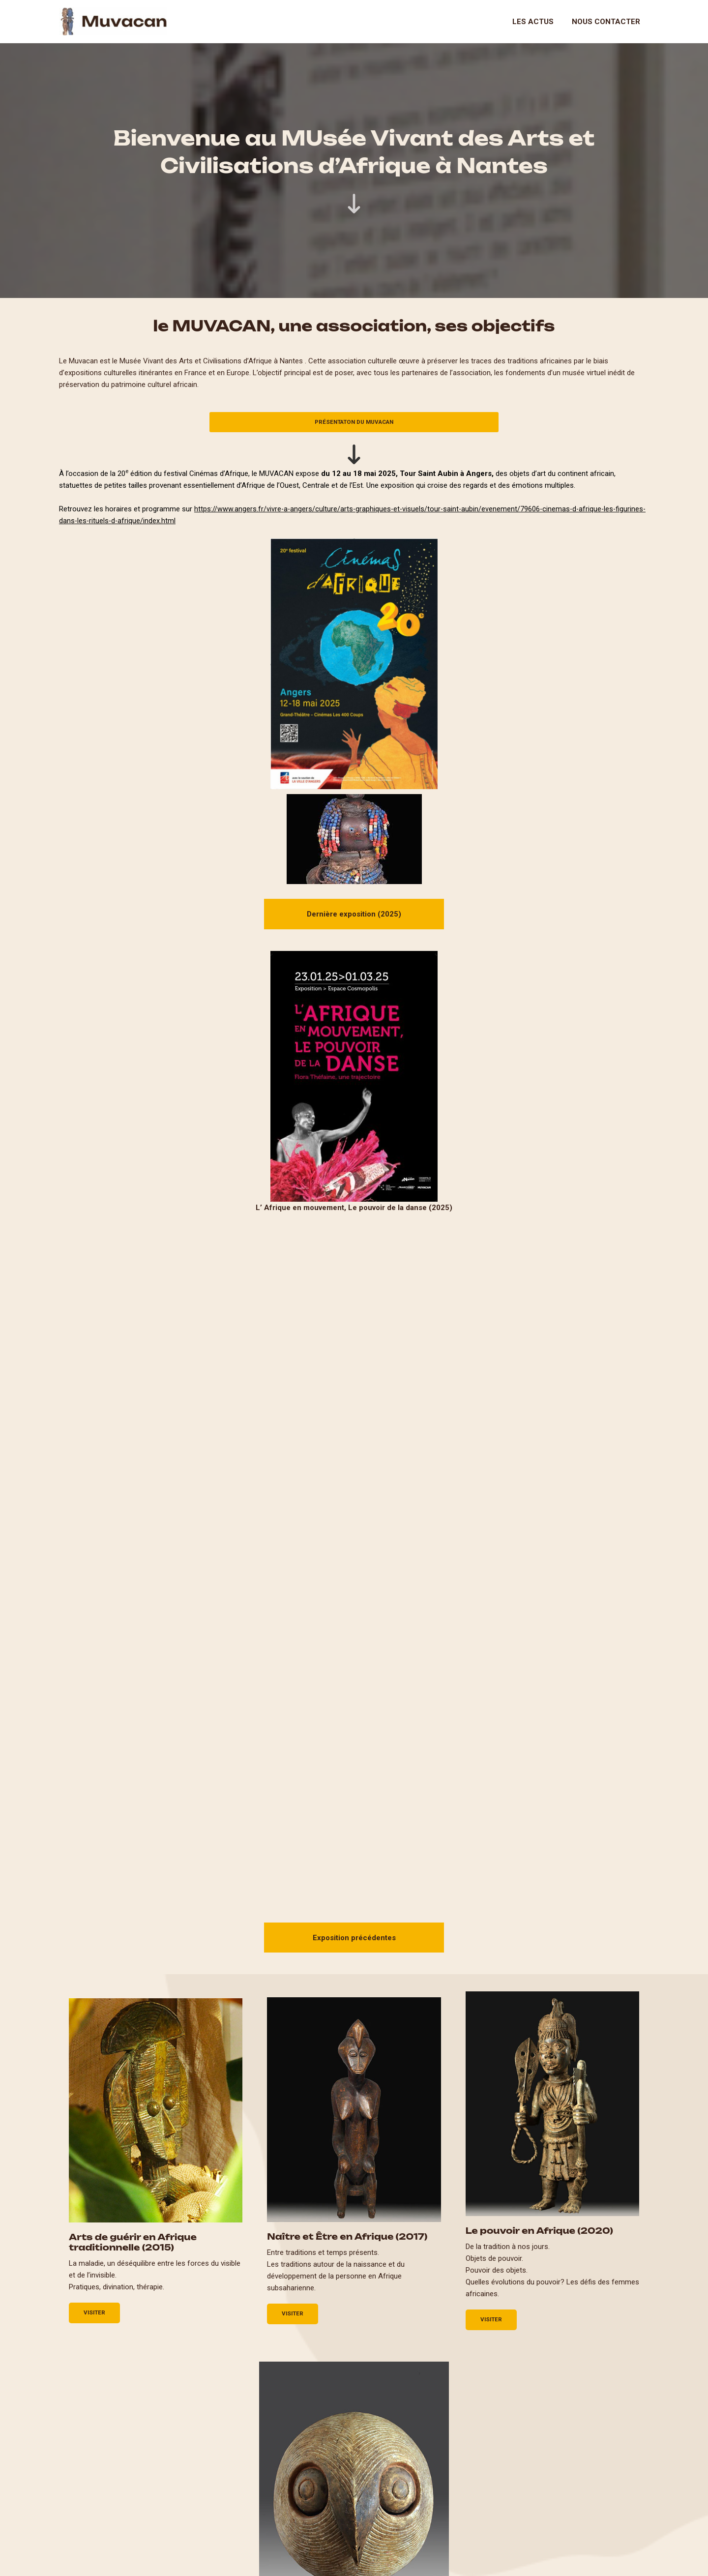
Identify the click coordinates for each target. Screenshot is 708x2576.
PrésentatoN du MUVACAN (354, 422)
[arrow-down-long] (354, 203)
